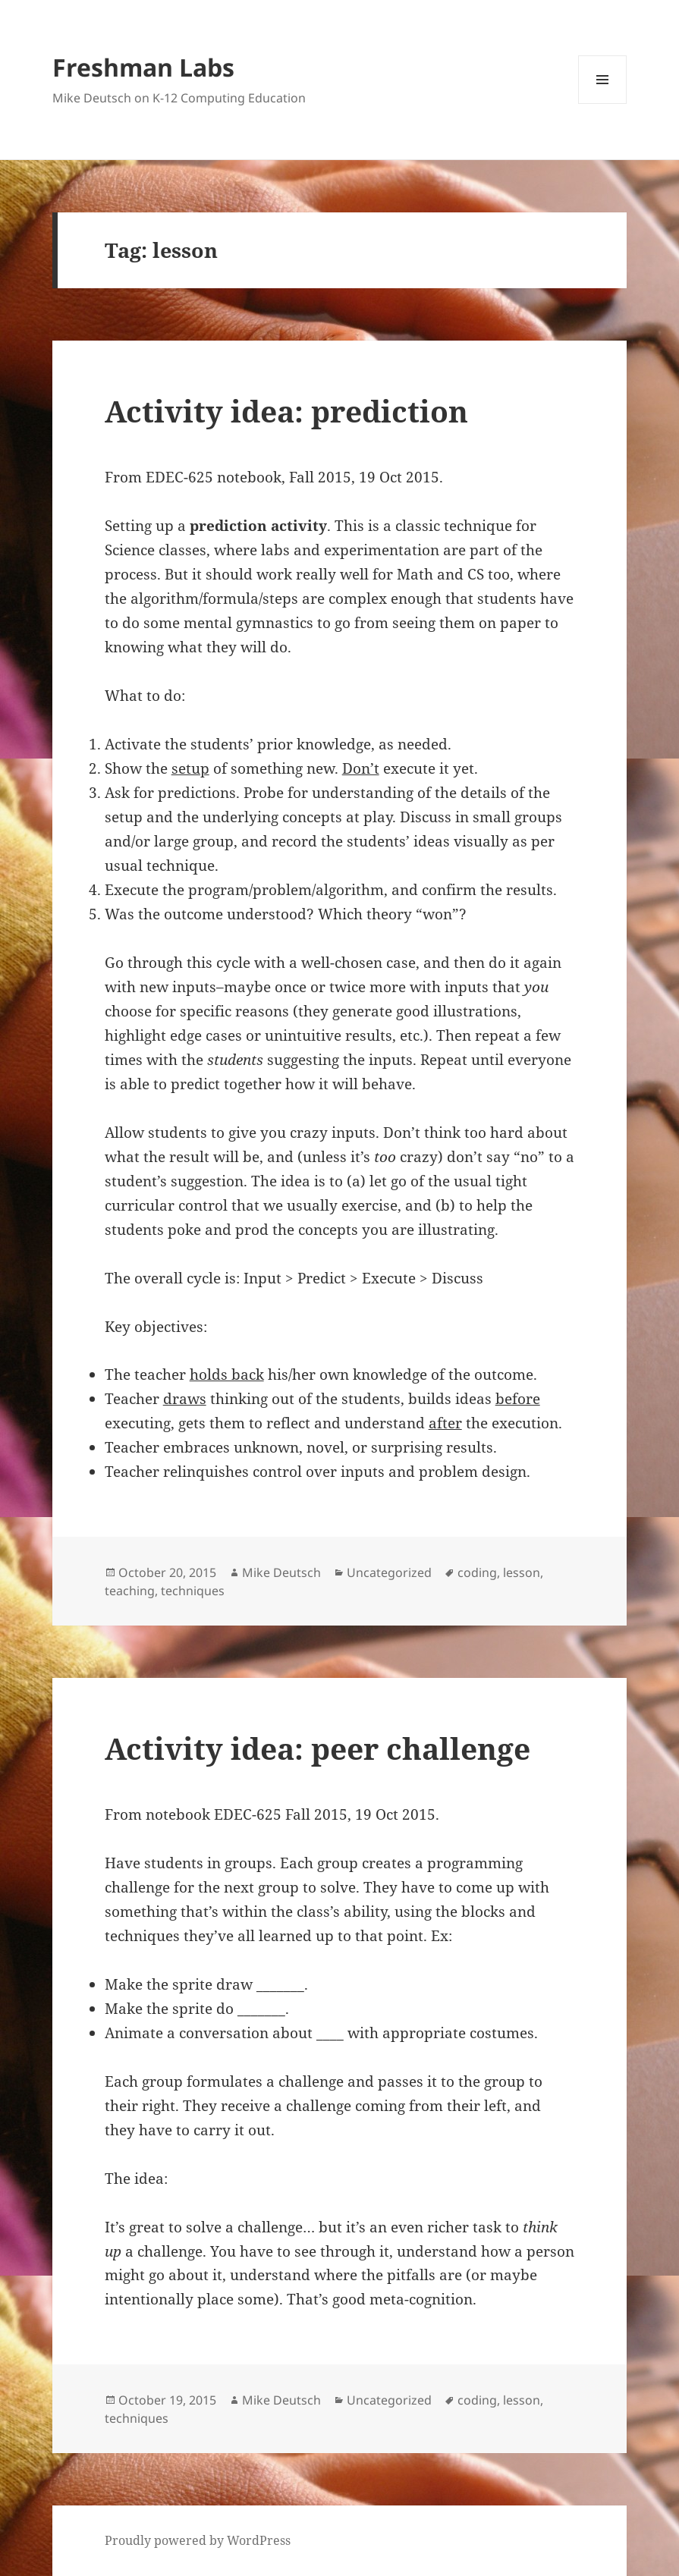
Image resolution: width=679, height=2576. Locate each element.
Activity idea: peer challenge (317, 1748)
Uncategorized (389, 1572)
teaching (130, 1590)
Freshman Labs (143, 67)
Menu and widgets (603, 103)
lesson (521, 1572)
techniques (193, 1590)
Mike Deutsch (281, 1572)
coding (477, 1572)
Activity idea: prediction (286, 411)
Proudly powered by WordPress (198, 2540)
